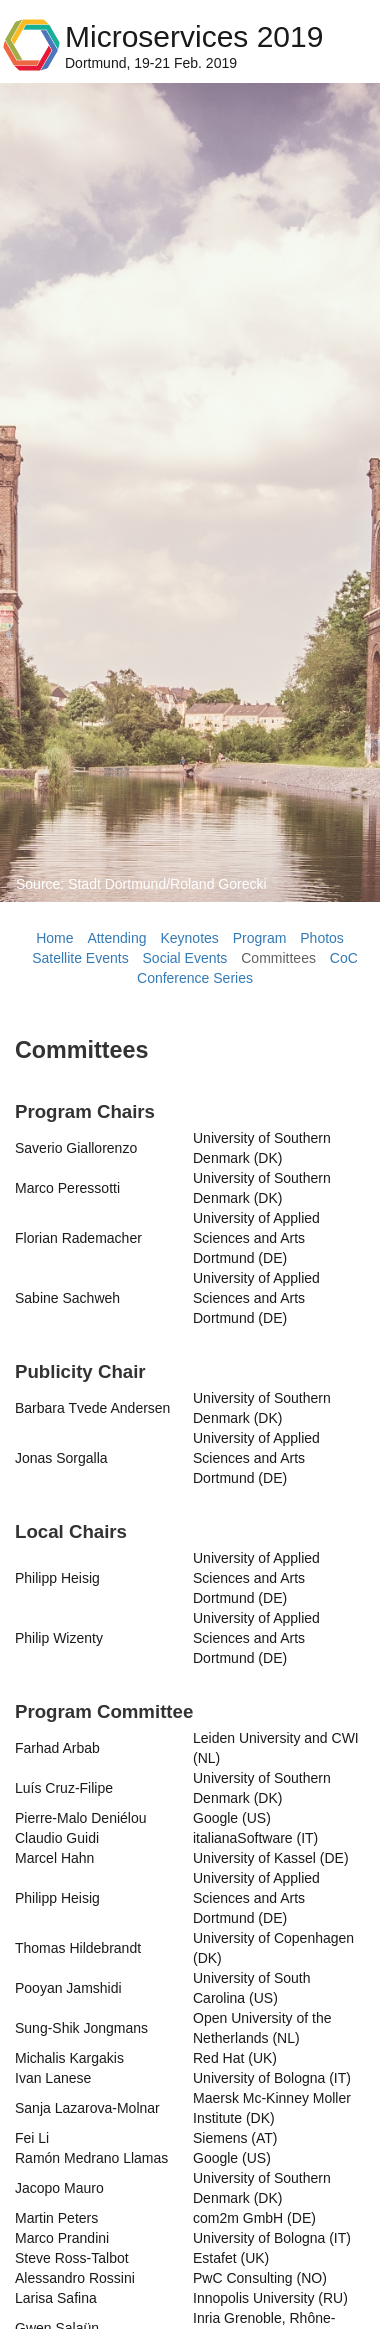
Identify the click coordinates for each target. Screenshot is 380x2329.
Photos (322, 938)
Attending (116, 938)
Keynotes (189, 938)
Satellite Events (80, 958)
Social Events (185, 958)
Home (54, 938)
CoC (344, 958)
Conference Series (195, 978)
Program (260, 938)
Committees (278, 958)
